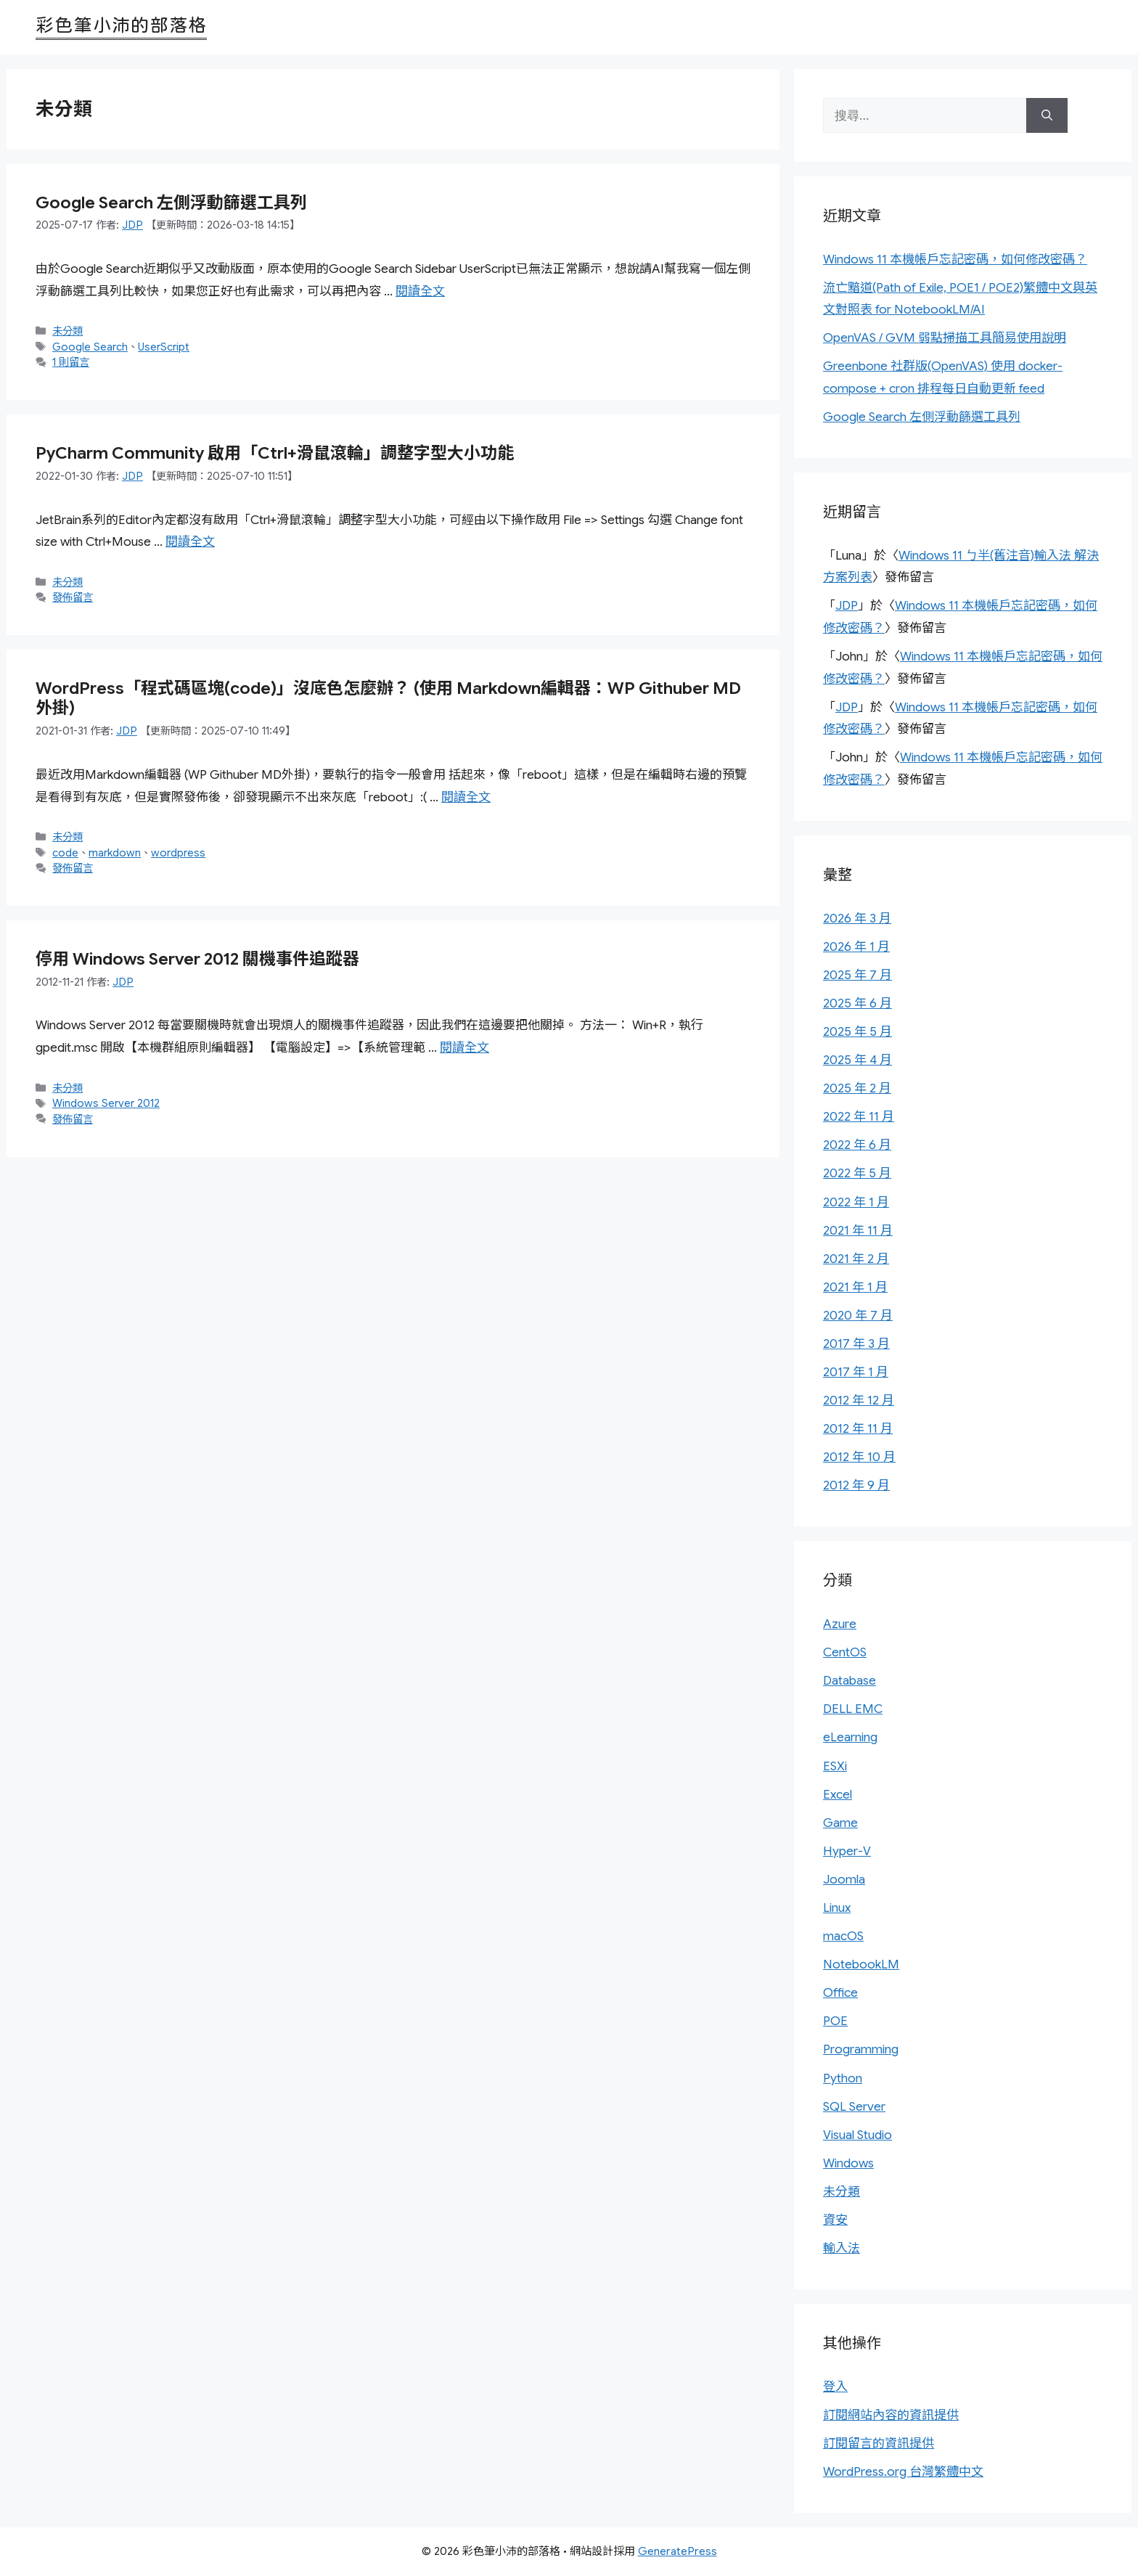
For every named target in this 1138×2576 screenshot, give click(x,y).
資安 (835, 2220)
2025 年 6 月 (857, 1003)
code (65, 852)
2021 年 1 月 (855, 1287)
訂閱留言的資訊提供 (878, 2443)
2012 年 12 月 (858, 1400)
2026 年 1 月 (856, 946)
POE (835, 2021)
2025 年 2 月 (857, 1088)
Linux (837, 1907)
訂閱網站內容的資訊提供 (891, 2415)
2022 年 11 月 (858, 1116)
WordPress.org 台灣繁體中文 (903, 2471)
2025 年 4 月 (857, 1060)
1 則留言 (70, 362)
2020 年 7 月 (858, 1315)
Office (840, 1992)
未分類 (67, 331)
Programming (860, 2049)
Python (842, 2078)
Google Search (90, 346)
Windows (848, 2163)
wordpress (178, 852)
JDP (846, 605)
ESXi (835, 1766)
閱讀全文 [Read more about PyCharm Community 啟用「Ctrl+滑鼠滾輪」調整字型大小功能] (190, 541)
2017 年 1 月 (855, 1372)
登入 (835, 2387)
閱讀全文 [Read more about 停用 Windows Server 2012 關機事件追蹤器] (464, 1047)
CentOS (845, 1652)
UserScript (163, 346)
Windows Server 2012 (106, 1103)
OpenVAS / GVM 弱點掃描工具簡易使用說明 (944, 337)
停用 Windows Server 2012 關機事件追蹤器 (197, 959)
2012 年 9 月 (856, 1485)
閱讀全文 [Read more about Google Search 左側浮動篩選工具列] (420, 291)
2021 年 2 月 (856, 1259)
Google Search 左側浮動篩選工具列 (171, 202)
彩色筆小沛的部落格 (121, 25)
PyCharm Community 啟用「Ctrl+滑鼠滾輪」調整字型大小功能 (275, 453)
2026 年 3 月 (857, 918)
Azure (839, 1624)
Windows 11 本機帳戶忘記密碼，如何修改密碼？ (955, 259)
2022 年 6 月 (857, 1145)
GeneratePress (677, 2551)
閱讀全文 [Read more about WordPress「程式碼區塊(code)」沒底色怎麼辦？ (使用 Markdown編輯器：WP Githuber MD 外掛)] (466, 797)
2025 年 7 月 (857, 975)
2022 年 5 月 (857, 1173)
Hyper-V (847, 1851)
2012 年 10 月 (859, 1457)
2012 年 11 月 (858, 1428)
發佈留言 (72, 597)
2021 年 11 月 (858, 1230)
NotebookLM (861, 1964)
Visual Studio (857, 2135)
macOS (843, 1936)
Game (840, 1823)
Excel (837, 1794)
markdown (115, 852)
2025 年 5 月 (857, 1031)
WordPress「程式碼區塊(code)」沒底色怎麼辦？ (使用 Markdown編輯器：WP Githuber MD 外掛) (388, 698)
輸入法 (841, 2248)
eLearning (850, 1737)
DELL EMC (853, 1709)
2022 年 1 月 (856, 1202)
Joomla (844, 1879)
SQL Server (854, 2106)
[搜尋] (1047, 115)
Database (849, 1680)
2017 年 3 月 (856, 1344)
